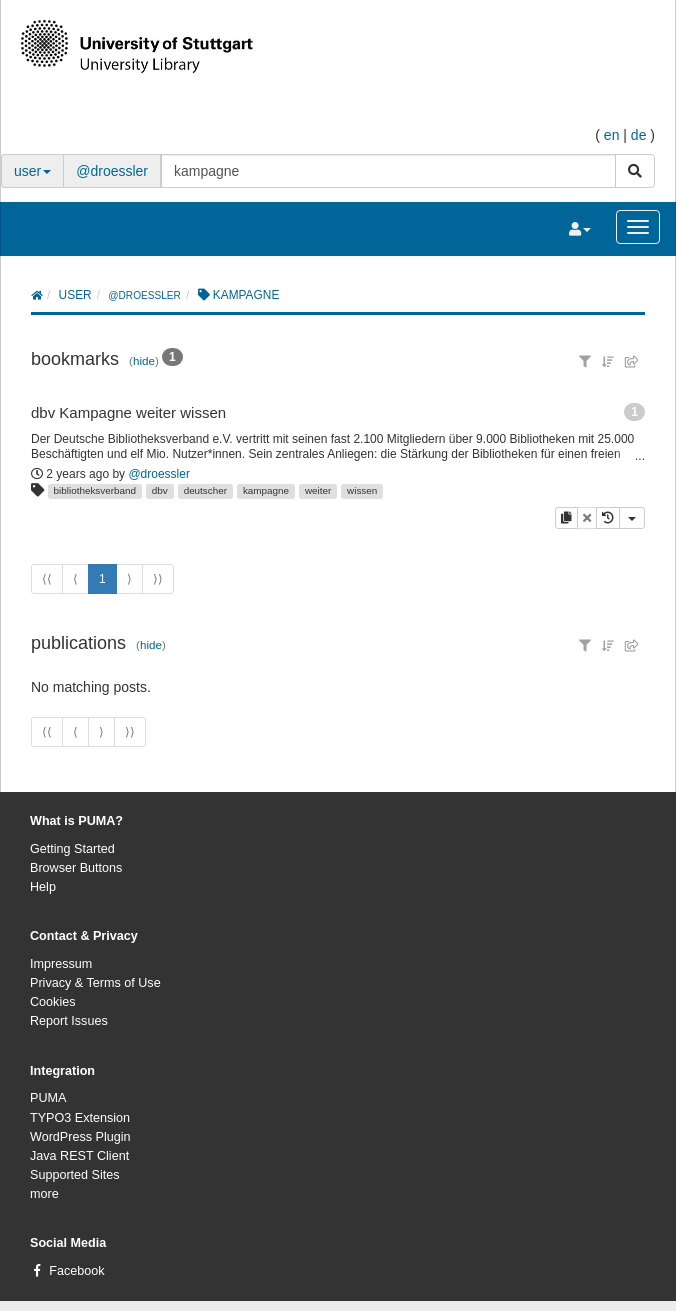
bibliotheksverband (95, 490)
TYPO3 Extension (80, 1118)
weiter (318, 490)
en (612, 135)
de (639, 135)
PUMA (48, 1098)
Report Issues (69, 1021)
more (44, 1194)
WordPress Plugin (80, 1137)
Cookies (53, 1002)
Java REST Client (79, 1156)
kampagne (266, 490)
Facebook (76, 1271)
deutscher (205, 490)
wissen (362, 490)
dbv (160, 490)
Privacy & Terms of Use (95, 983)
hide (144, 360)
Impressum (61, 964)
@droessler (112, 171)
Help (43, 887)
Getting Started (72, 849)
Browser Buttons (76, 868)
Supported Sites (75, 1175)
